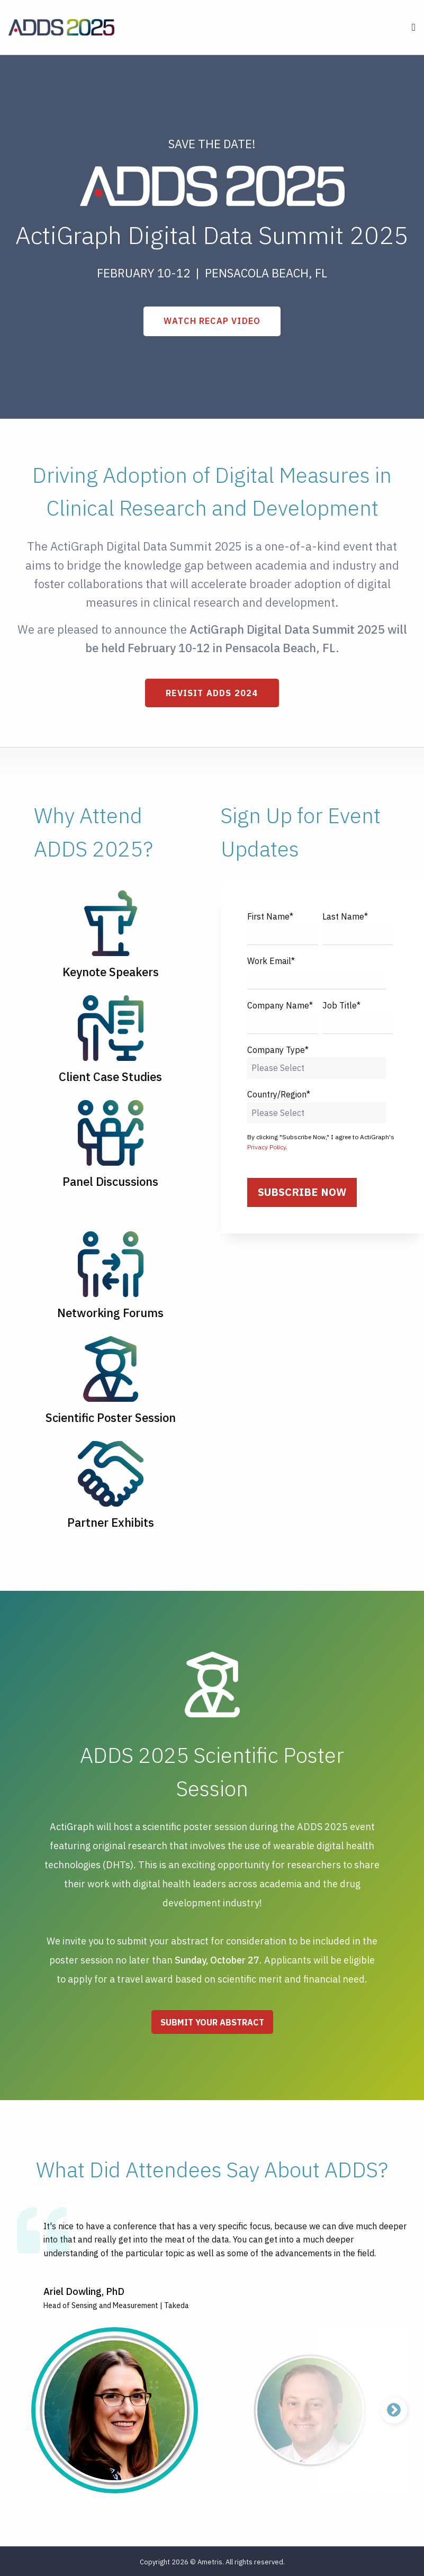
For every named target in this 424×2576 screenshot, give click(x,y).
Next (394, 2410)
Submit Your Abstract (212, 2022)
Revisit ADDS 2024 (212, 693)
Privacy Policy (266, 1147)
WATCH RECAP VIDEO (212, 321)
